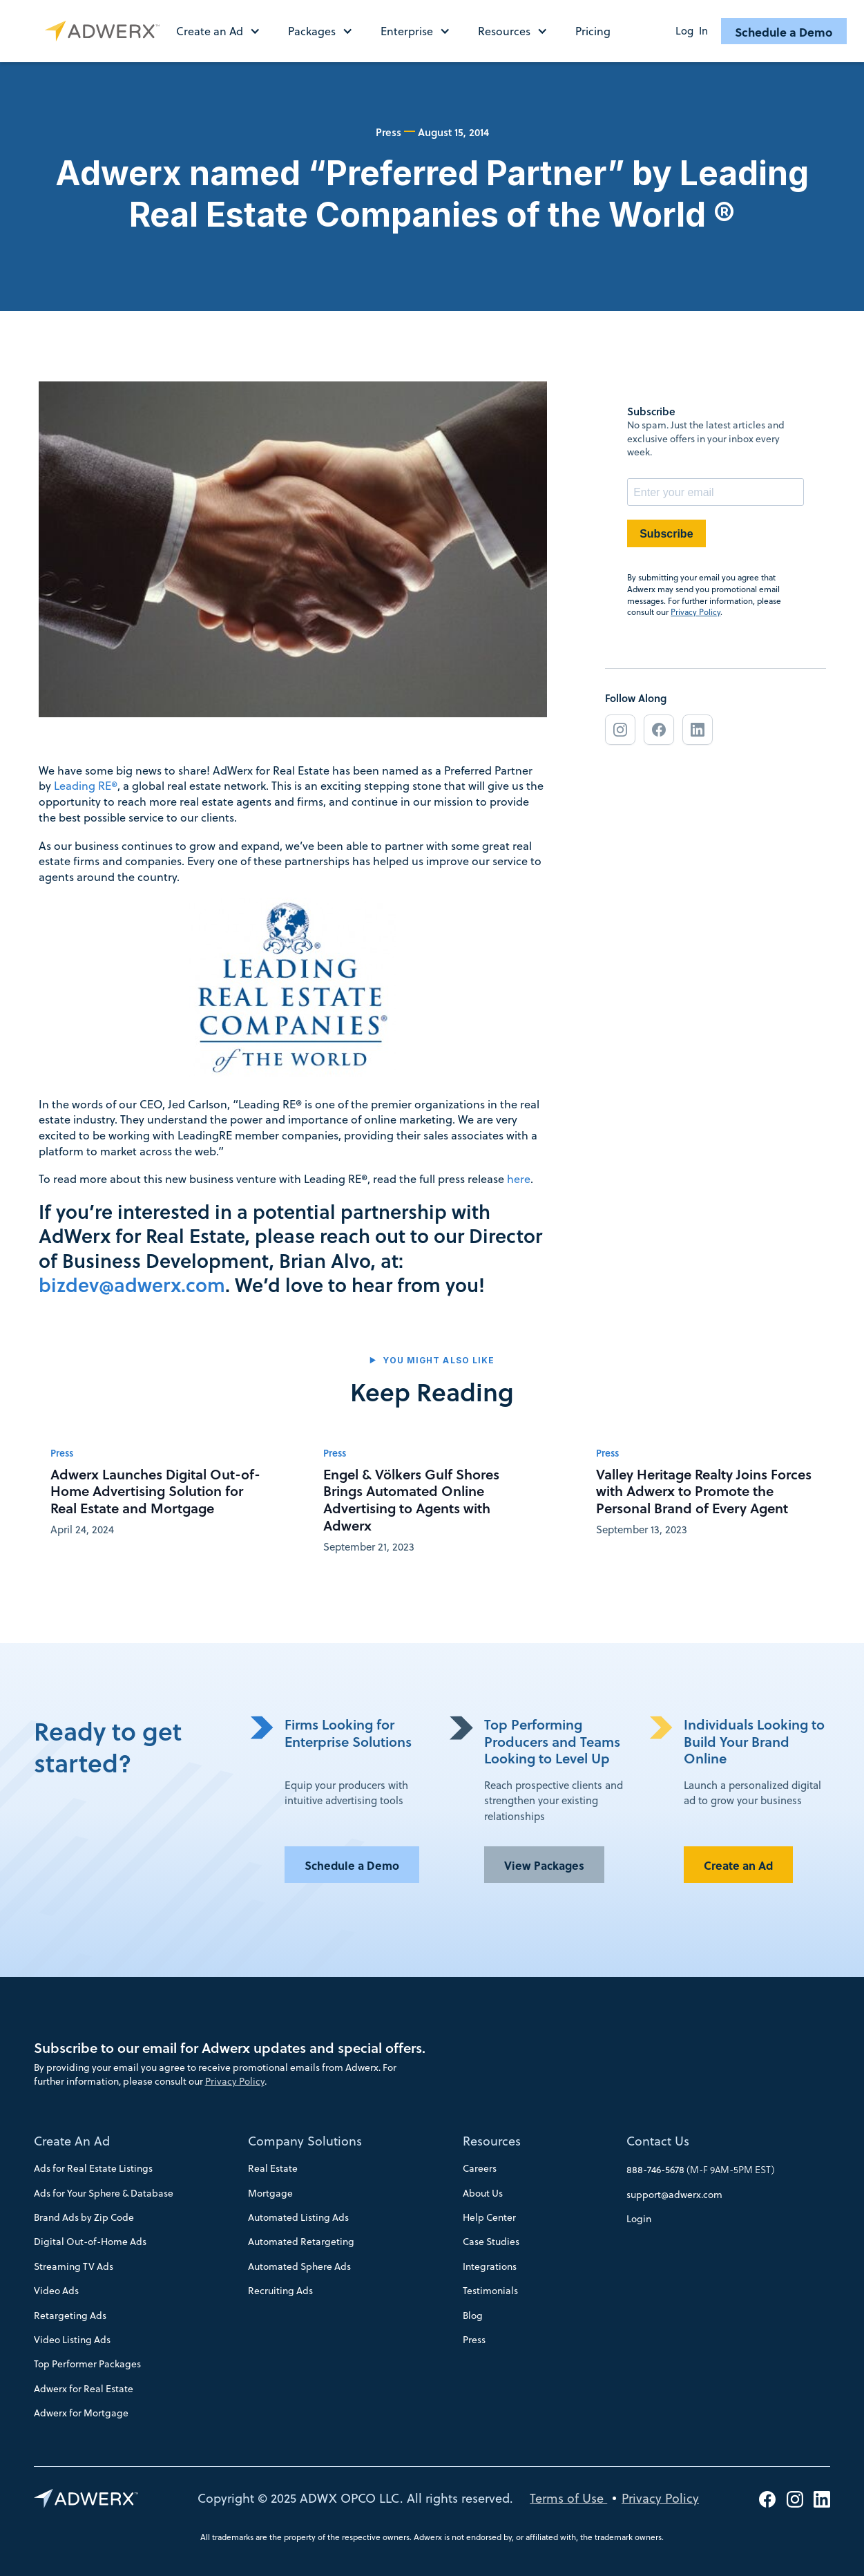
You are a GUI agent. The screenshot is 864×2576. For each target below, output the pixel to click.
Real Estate (273, 2168)
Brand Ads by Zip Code (84, 2217)
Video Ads (56, 2291)
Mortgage (270, 2193)
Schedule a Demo (783, 31)
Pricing (593, 31)
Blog (473, 2315)
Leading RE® (85, 785)
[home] (105, 31)
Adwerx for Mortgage (81, 2413)
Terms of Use (568, 2498)
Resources (492, 2141)
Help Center (489, 2217)
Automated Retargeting (301, 2241)
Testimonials (490, 2291)
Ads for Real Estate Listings (93, 2168)
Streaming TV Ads (73, 2266)
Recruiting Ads (280, 2291)
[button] (225, 31)
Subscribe (666, 534)
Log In (691, 30)
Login (638, 2219)
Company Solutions (305, 2141)
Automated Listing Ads (298, 2217)
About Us (483, 2193)
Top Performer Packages (87, 2364)
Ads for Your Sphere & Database (103, 2193)
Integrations (490, 2266)
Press (474, 2340)
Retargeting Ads (70, 2315)
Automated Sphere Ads (299, 2266)
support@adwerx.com (674, 2194)
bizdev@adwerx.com (132, 1284)
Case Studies (491, 2241)
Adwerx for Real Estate (83, 2389)
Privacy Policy (695, 612)
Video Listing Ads (72, 2340)
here (518, 1178)
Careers (480, 2168)
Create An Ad (72, 2141)
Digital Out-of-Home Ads (90, 2241)
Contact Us (657, 2141)
